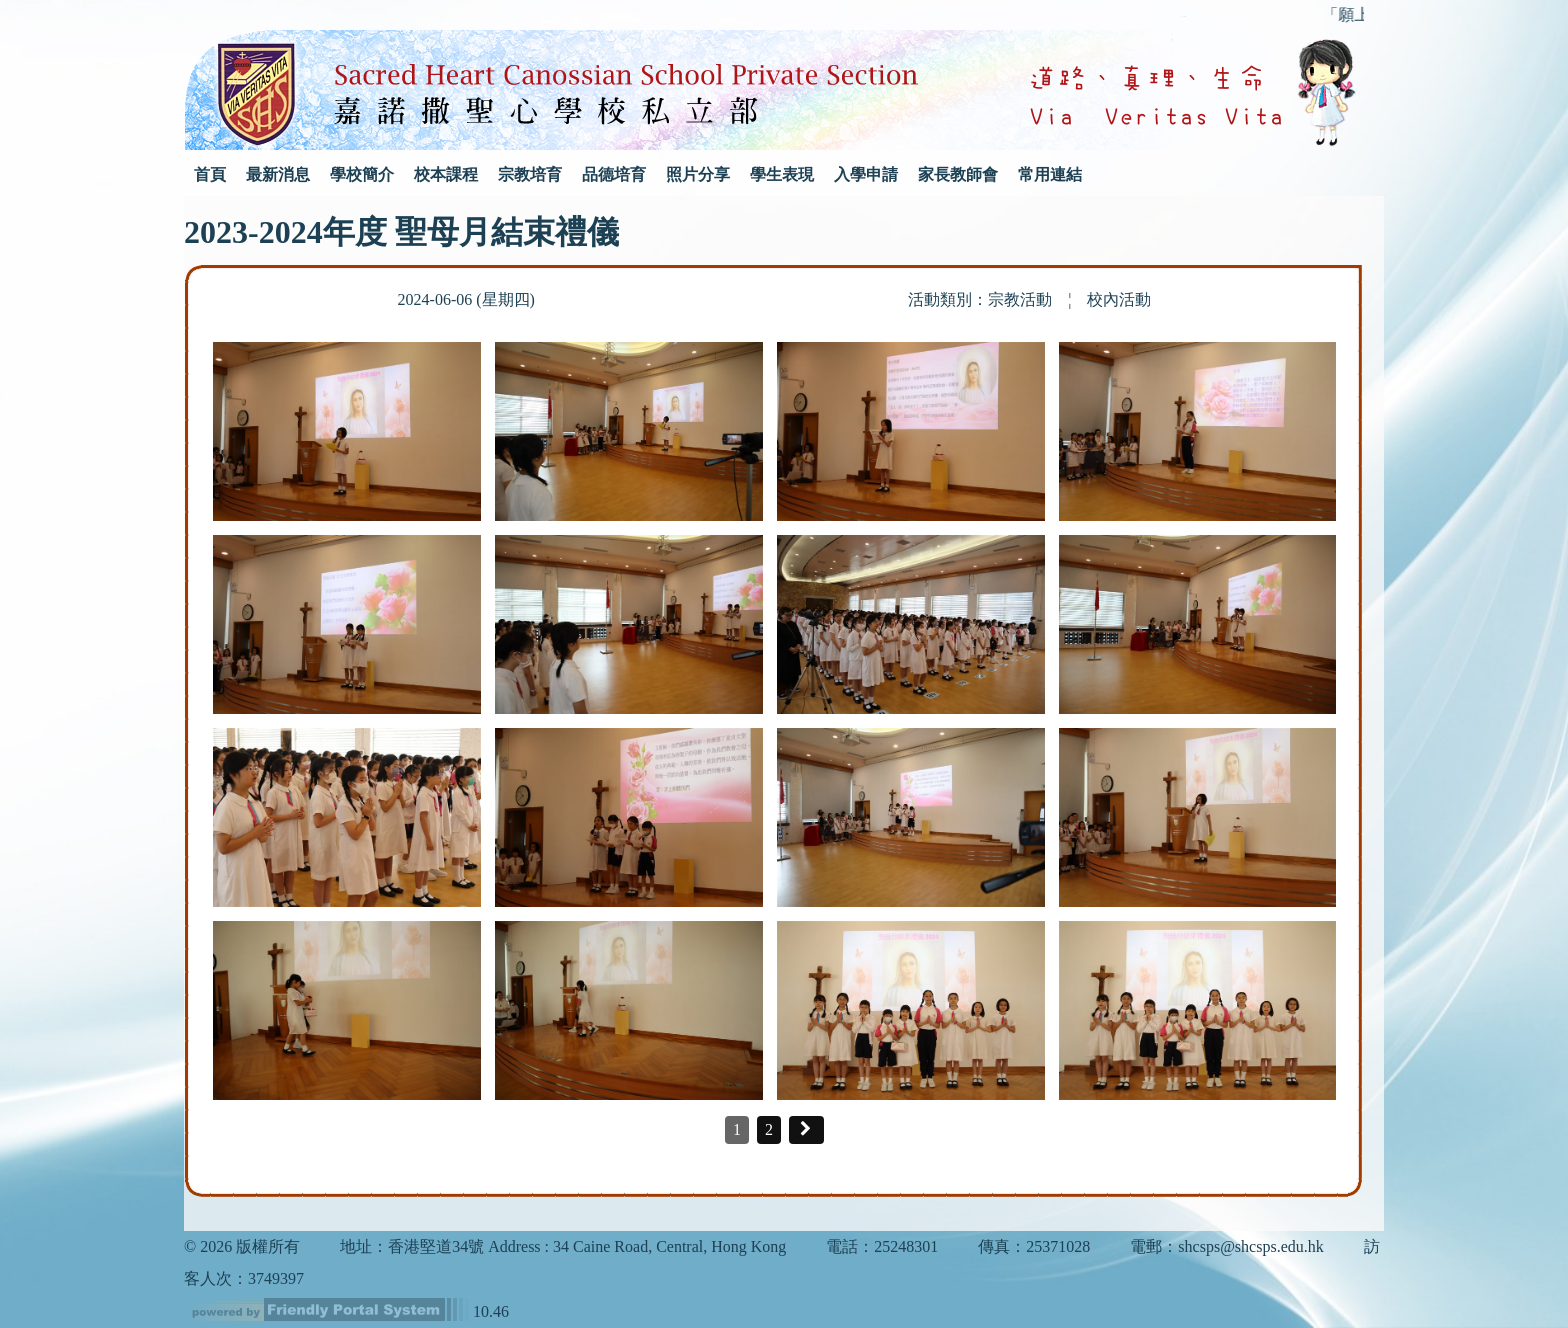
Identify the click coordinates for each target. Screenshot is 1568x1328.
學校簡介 (362, 174)
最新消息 (278, 174)
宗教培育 (530, 174)
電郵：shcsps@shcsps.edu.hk (1226, 1246)
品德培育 (614, 174)
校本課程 (446, 174)
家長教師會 (958, 174)
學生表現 (782, 174)
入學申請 (866, 174)
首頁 (210, 174)
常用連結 (1050, 174)
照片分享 (698, 174)
